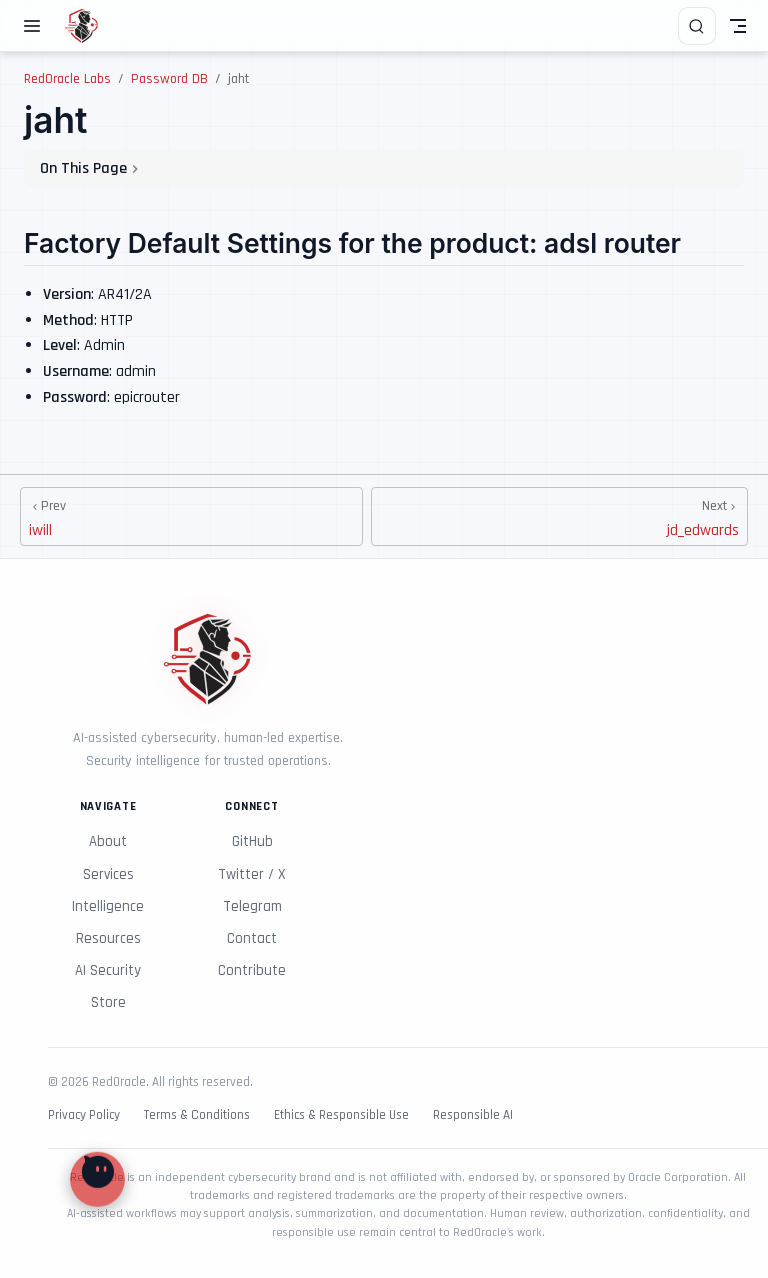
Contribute (252, 970)
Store (108, 1002)
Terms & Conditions (197, 1115)
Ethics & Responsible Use (341, 1115)
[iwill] (191, 516)
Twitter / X (252, 874)
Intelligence (108, 906)
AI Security (108, 970)
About (108, 841)
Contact (252, 938)
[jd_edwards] (560, 516)
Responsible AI (473, 1115)
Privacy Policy (84, 1115)
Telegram (252, 906)
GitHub (252, 841)
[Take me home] (88, 26)
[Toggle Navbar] (738, 26)
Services (108, 874)
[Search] (697, 26)
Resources (108, 938)
